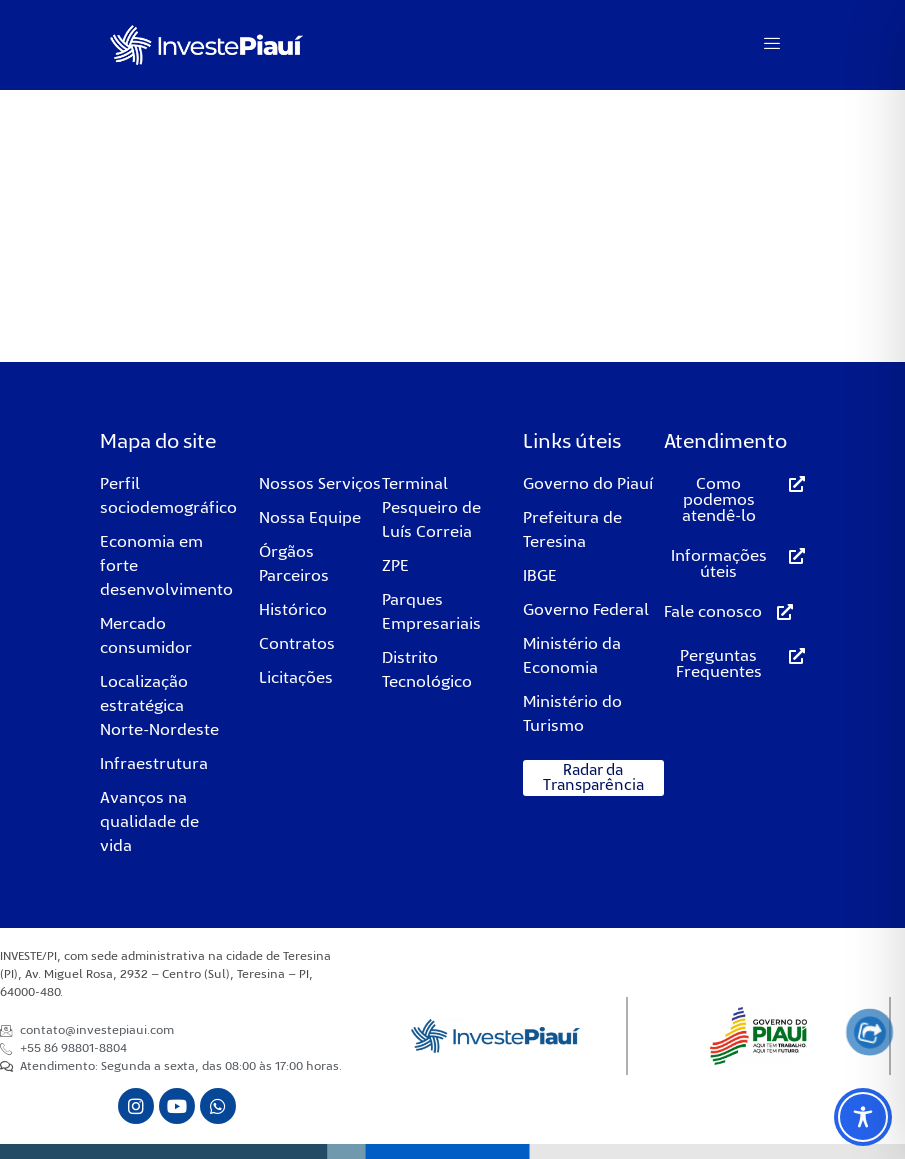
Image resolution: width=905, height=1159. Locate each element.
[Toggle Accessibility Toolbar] (863, 1117)
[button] (593, 778)
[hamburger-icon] (772, 45)
